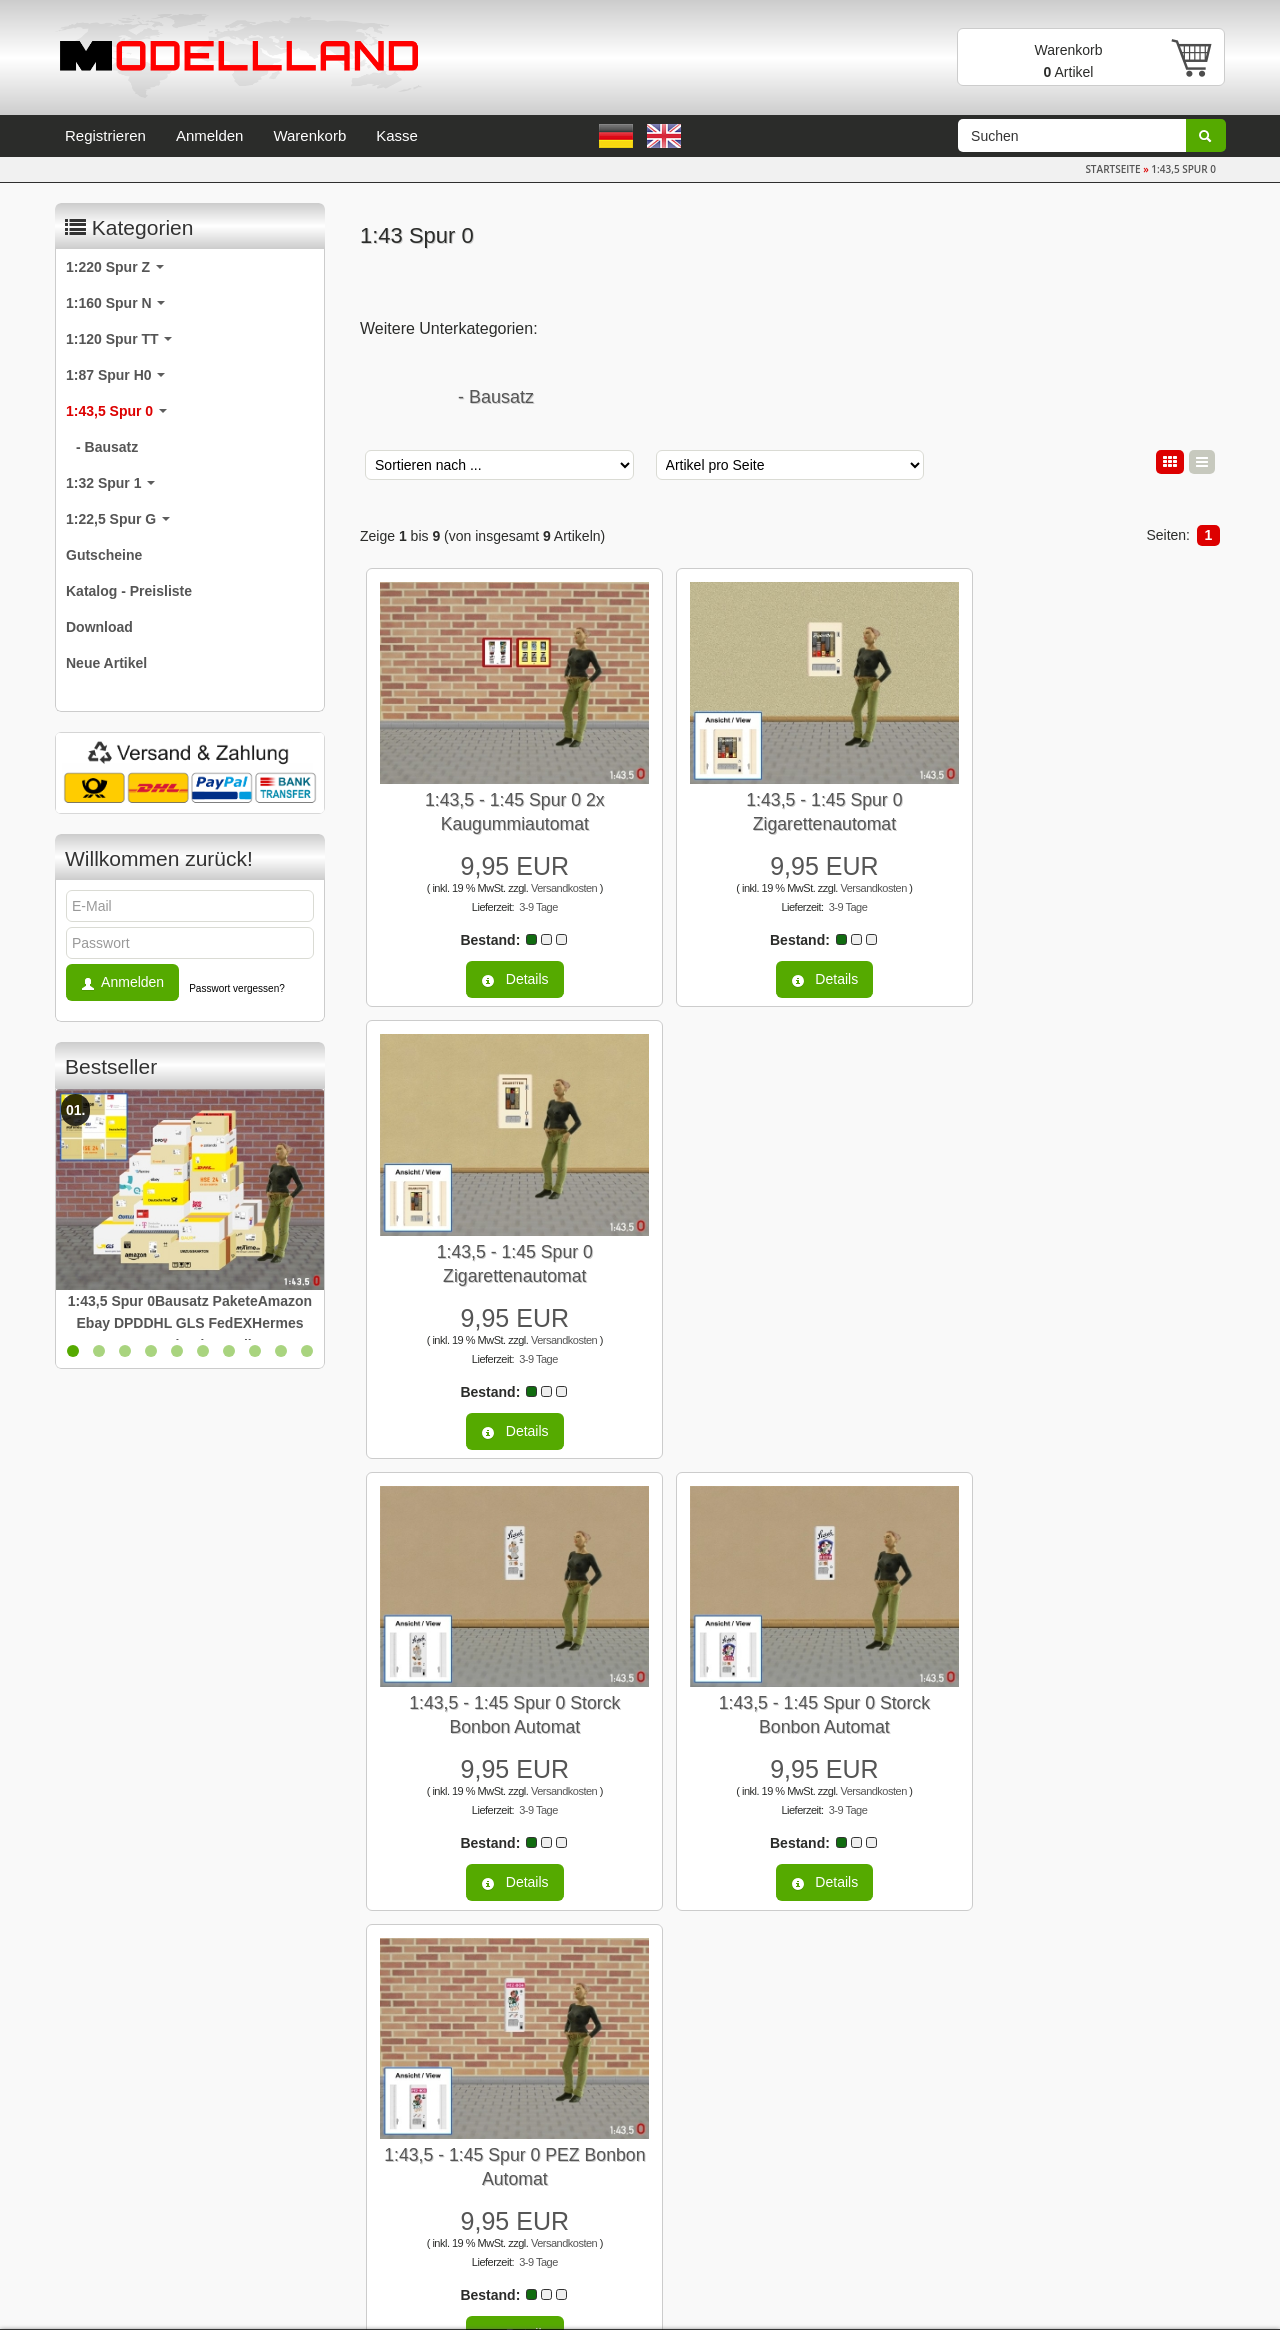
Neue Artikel (106, 663)
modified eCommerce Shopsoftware (623, 2303)
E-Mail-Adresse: (715, 2079)
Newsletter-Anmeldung (436, 2114)
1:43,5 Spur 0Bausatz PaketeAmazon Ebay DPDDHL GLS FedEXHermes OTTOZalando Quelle (190, 1323)
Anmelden (210, 135)
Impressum (99, 2082)
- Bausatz (496, 397)
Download (99, 627)
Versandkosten (552, 870)
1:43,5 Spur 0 (116, 411)
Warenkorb (309, 135)
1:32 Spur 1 (110, 483)
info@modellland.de (1045, 2212)
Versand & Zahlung (124, 2242)
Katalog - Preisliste (129, 591)
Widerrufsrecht (110, 2210)
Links (381, 2082)
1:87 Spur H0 (115, 375)
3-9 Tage (526, 889)
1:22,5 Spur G (118, 519)
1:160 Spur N (115, 303)
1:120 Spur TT (119, 339)
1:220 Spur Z (115, 267)
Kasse (397, 135)
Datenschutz (104, 2178)
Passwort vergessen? (237, 988)
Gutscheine (104, 555)
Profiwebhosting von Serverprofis (790, 2303)
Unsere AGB (104, 2146)
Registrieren (105, 135)
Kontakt (88, 2114)
